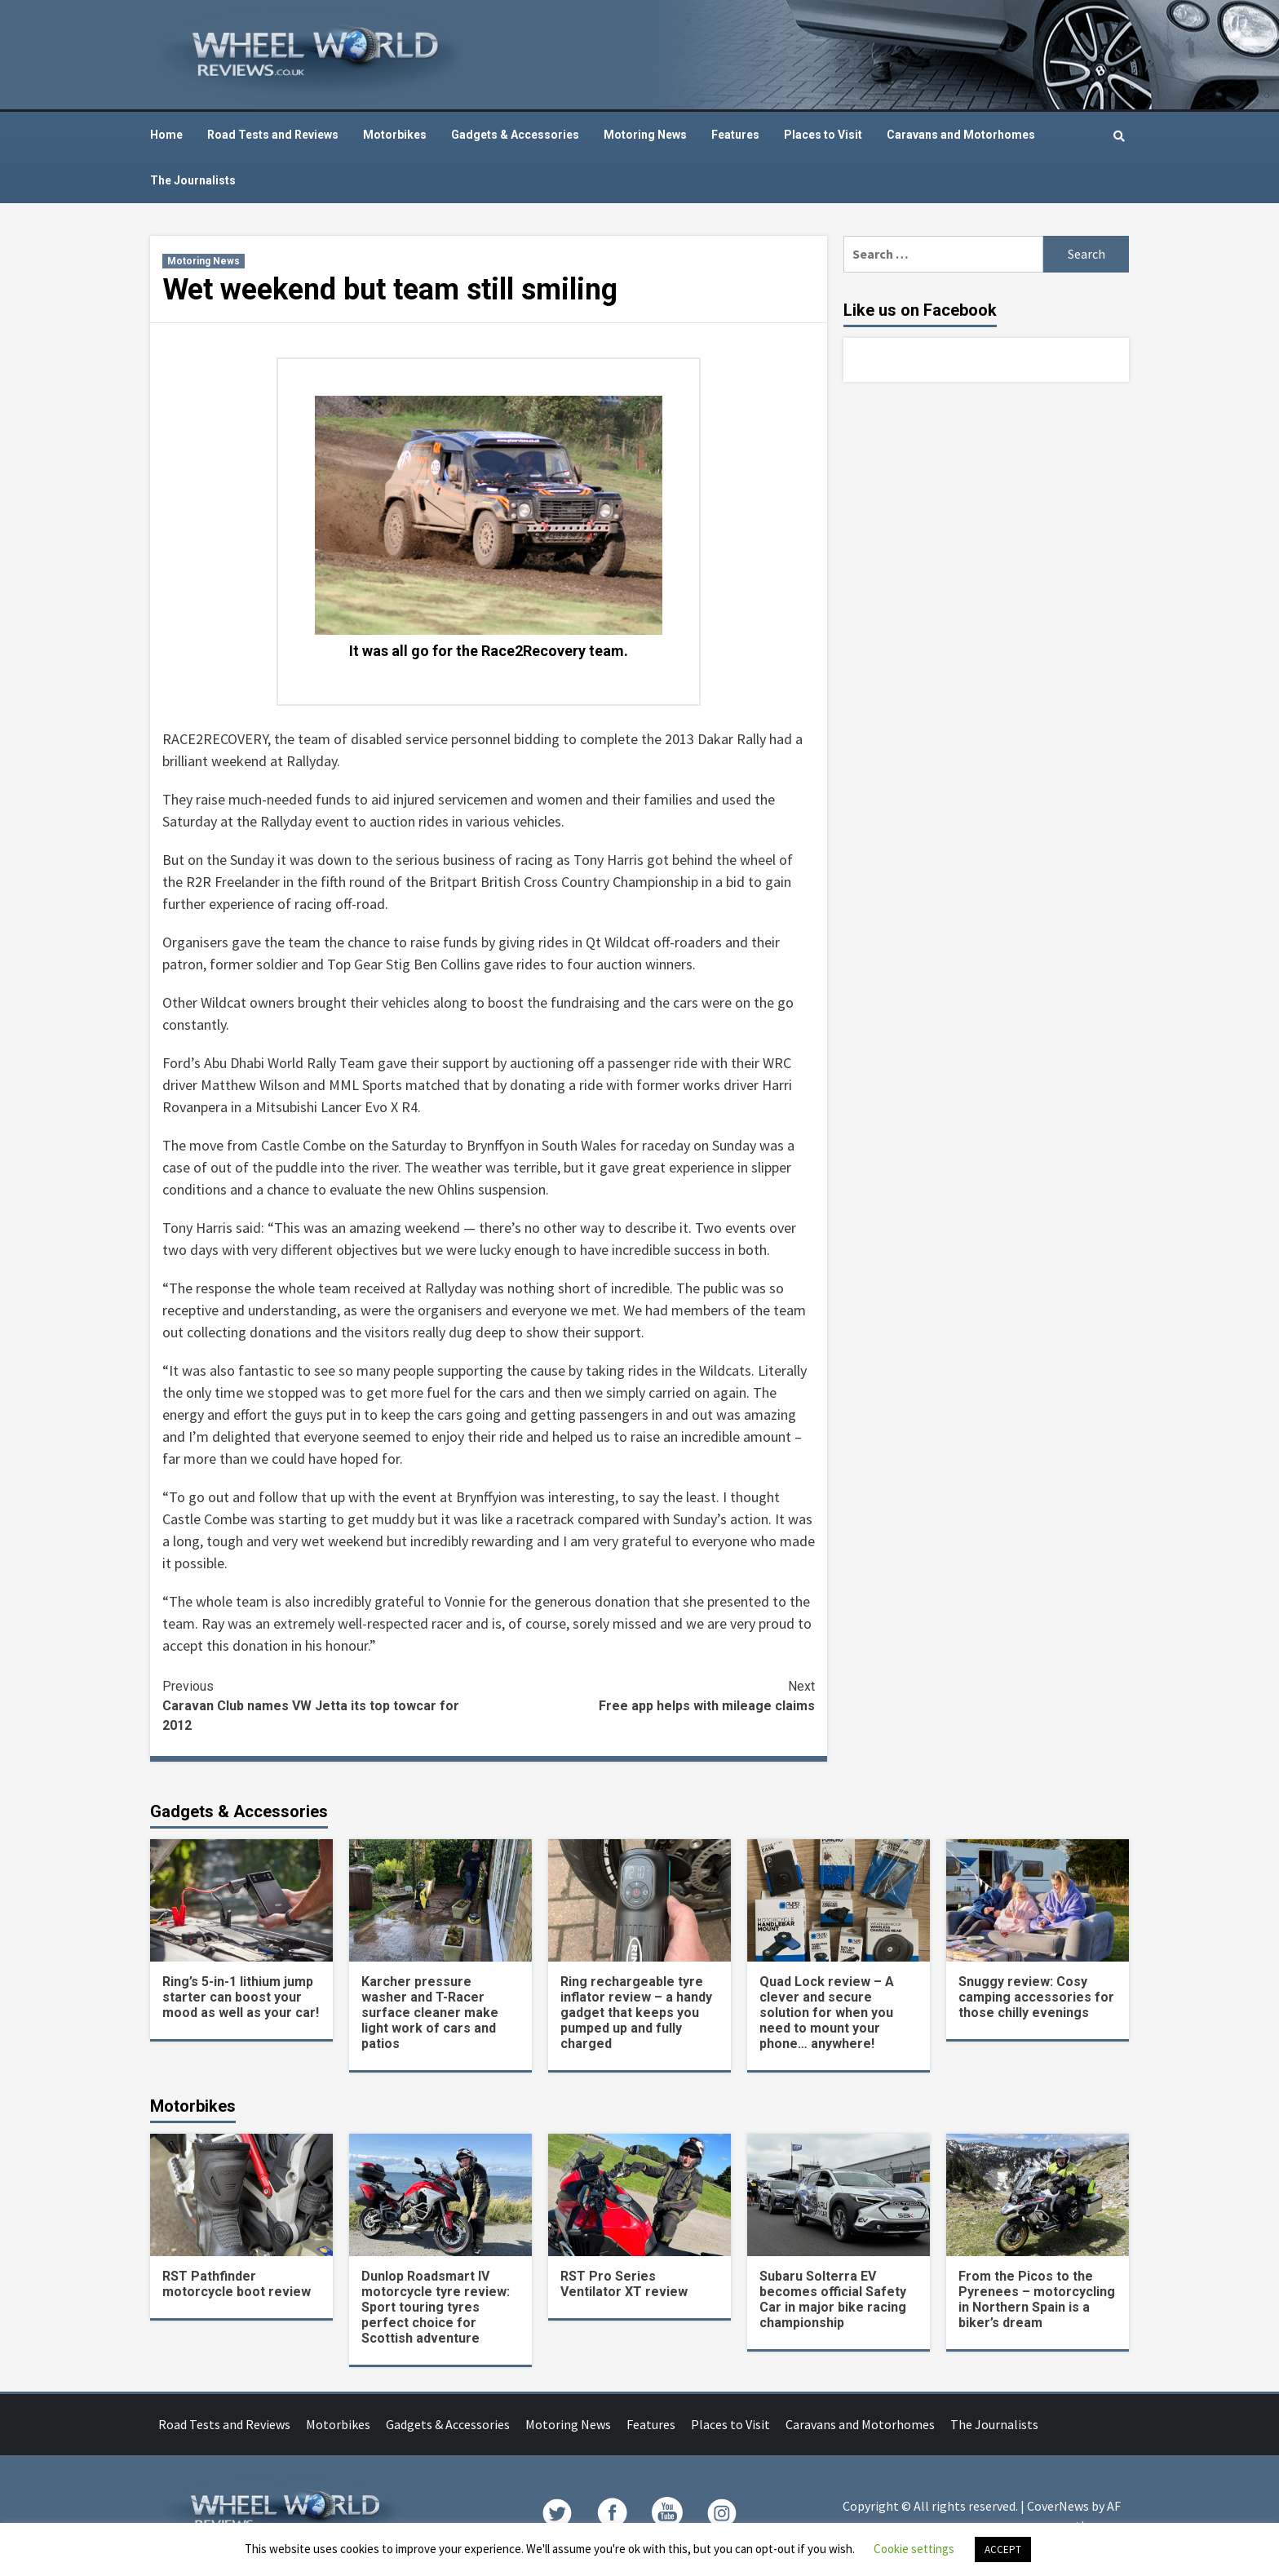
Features (735, 134)
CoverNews (1058, 2506)
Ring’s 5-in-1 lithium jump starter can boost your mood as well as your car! (240, 1997)
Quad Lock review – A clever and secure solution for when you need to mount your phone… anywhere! (826, 2012)
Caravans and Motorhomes (961, 134)
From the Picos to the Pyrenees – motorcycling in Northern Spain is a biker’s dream (1036, 2299)
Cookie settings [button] (914, 2548)
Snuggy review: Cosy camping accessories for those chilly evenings (1036, 1997)
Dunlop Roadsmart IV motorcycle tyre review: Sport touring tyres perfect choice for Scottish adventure (435, 2307)
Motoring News (645, 134)
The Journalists (193, 180)
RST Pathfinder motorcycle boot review (236, 2283)
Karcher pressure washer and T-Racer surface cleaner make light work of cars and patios (429, 2012)
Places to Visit (823, 134)
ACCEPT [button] (1003, 2549)
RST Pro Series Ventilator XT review (624, 2283)
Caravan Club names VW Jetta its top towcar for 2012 (325, 1705)
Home (166, 134)
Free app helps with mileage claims (652, 1695)
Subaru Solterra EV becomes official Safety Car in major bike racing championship (832, 2299)
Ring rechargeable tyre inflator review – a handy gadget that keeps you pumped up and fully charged (636, 2012)
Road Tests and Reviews (273, 134)
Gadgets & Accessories (515, 134)
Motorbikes (395, 134)
